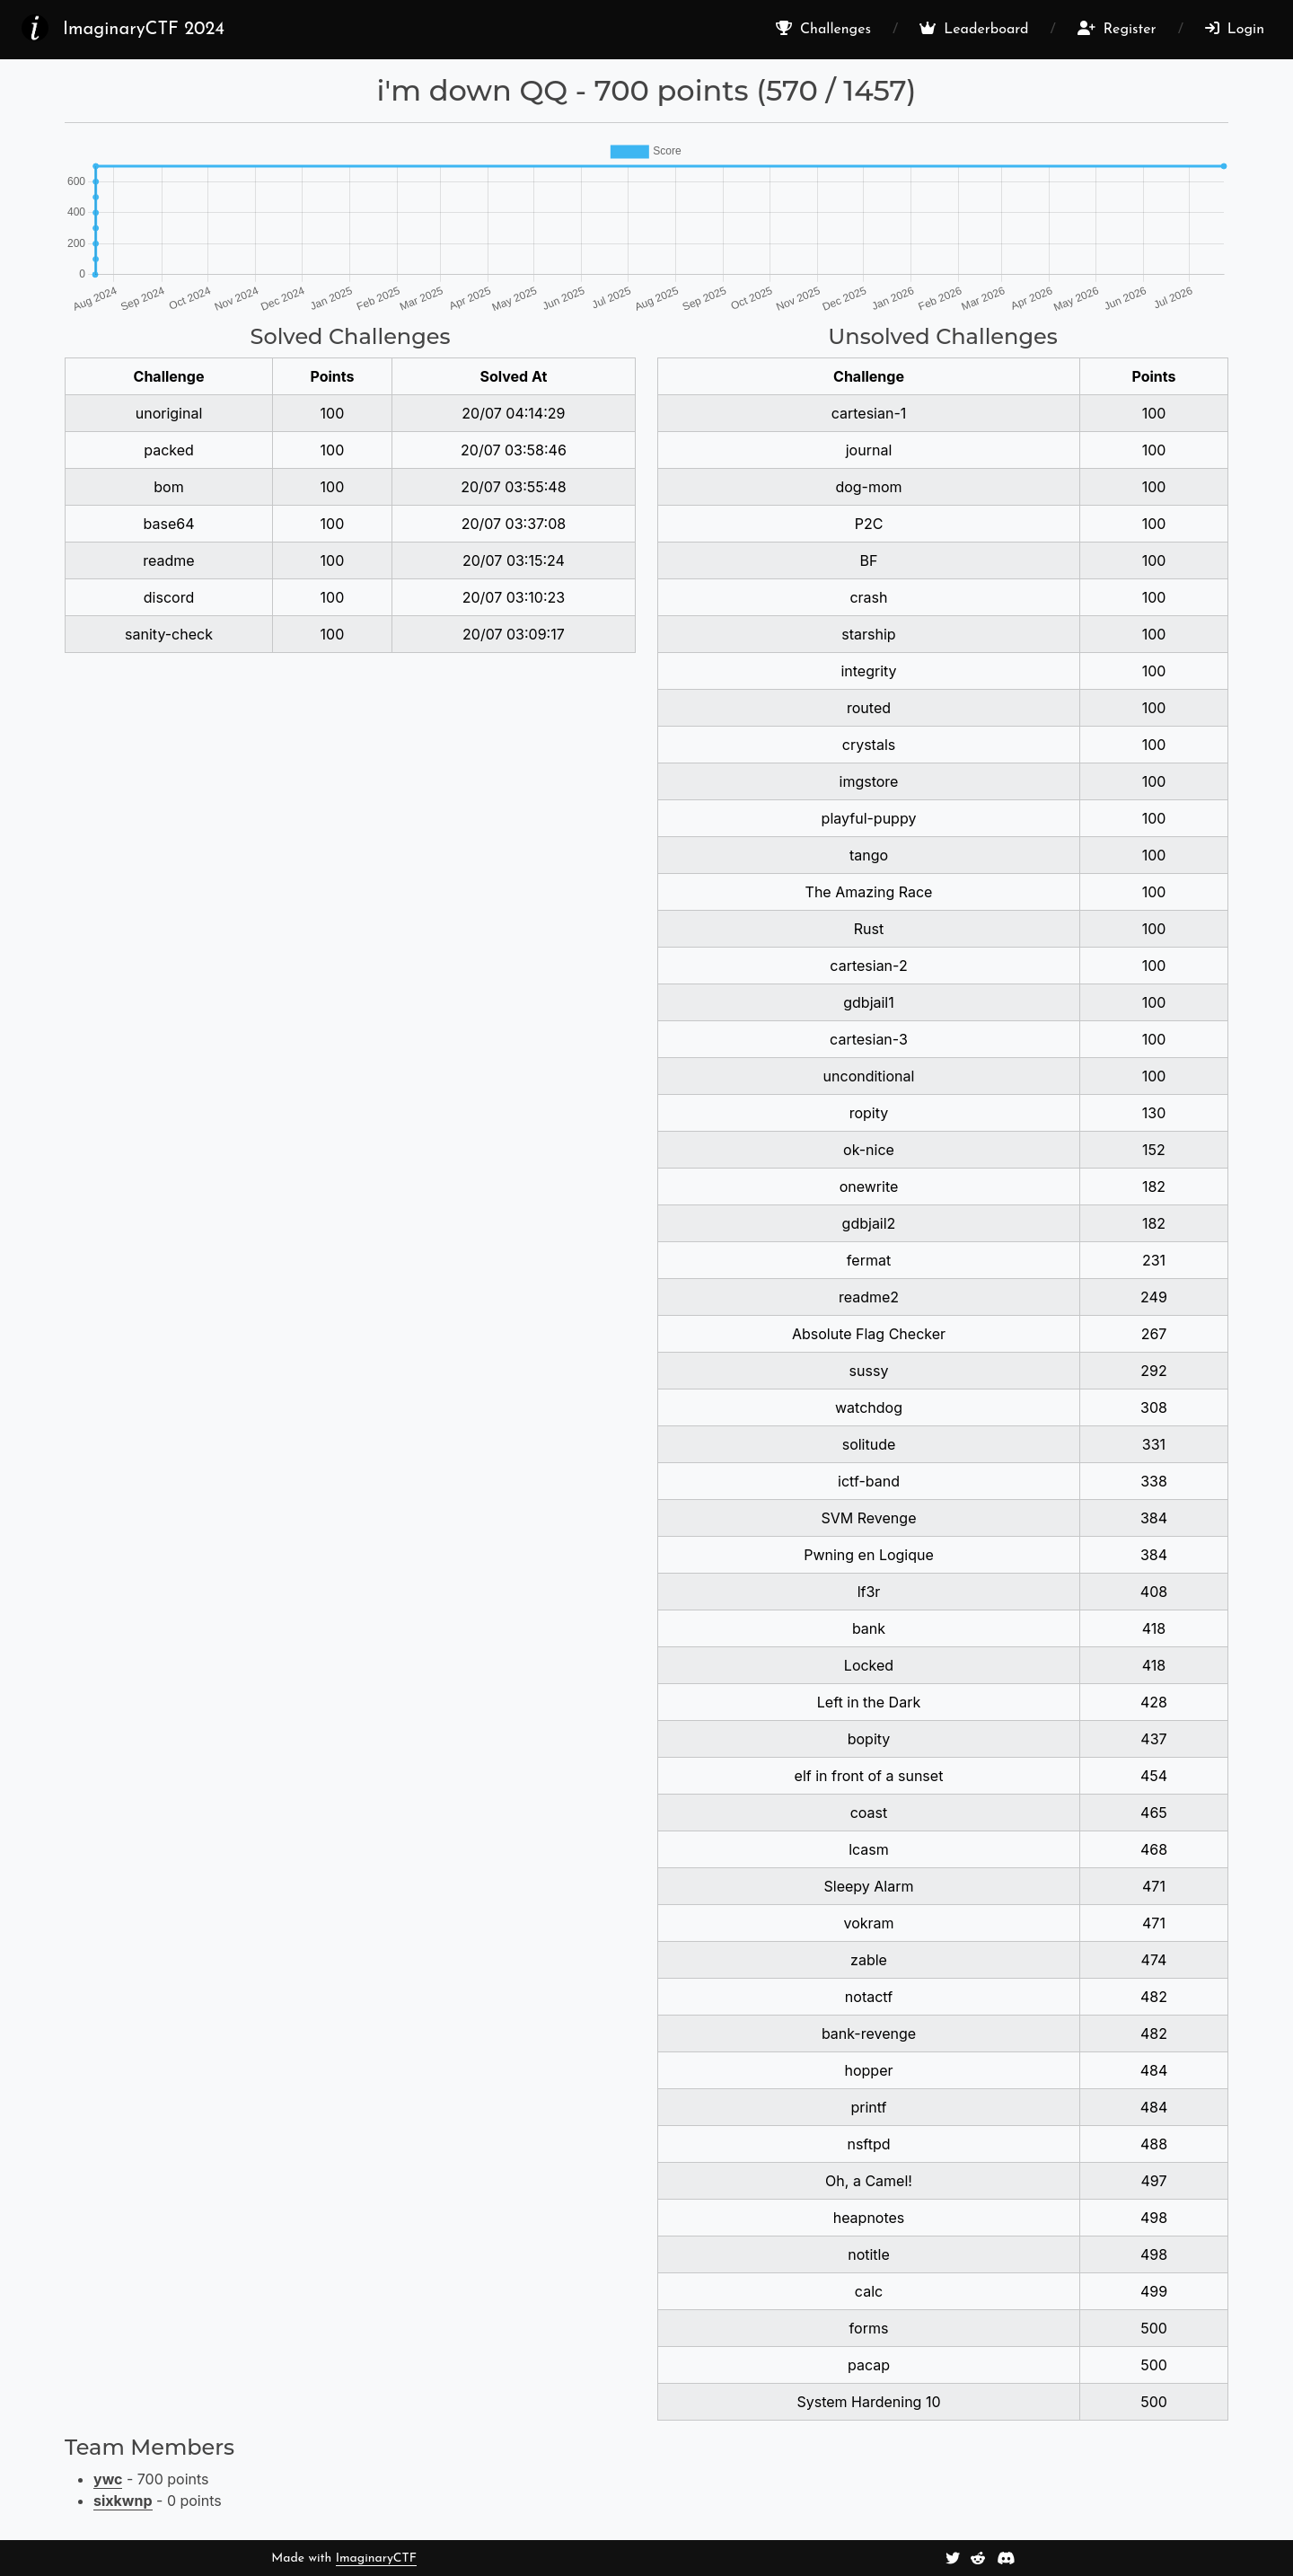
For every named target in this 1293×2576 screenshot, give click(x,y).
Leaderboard (973, 29)
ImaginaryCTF (376, 2558)
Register (1117, 29)
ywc (107, 2479)
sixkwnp (123, 2501)
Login (1234, 29)
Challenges (823, 29)
